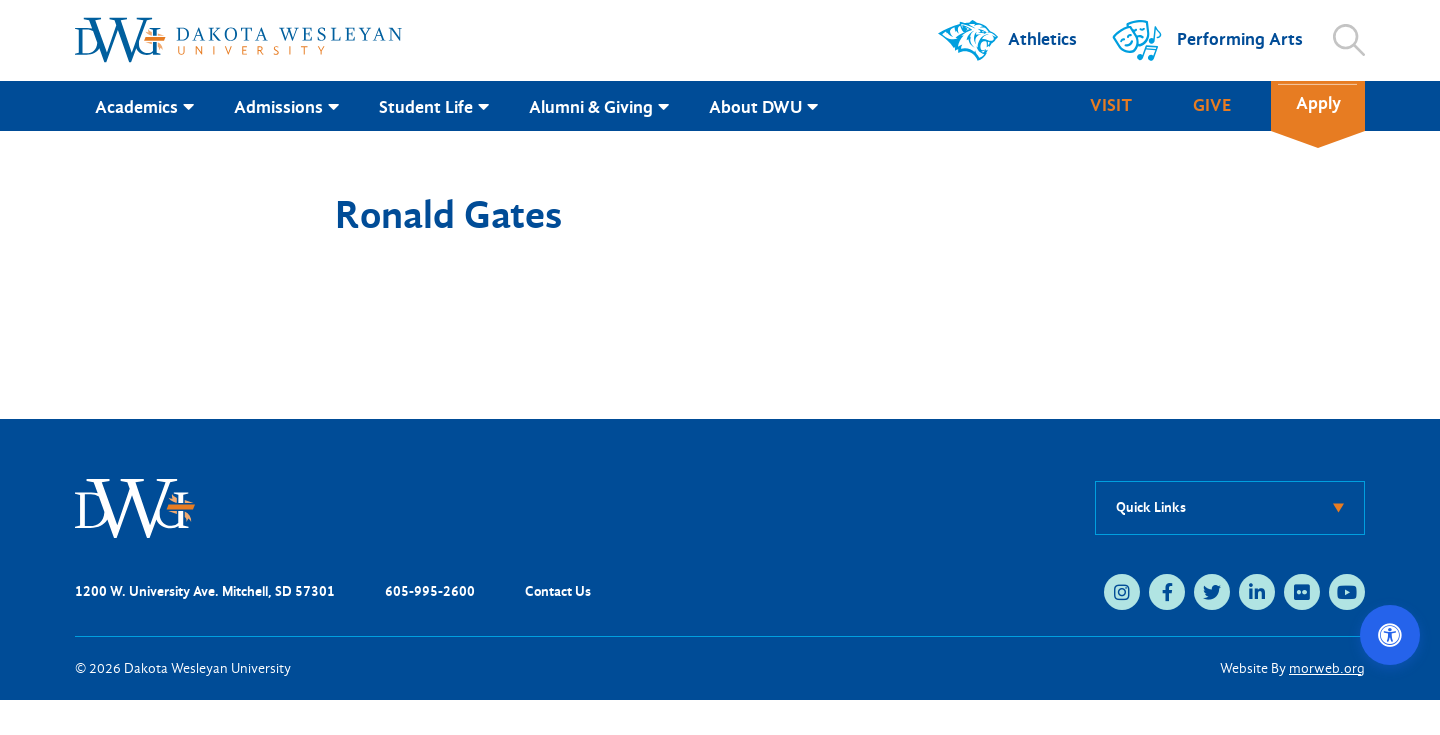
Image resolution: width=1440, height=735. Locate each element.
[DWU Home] (135, 506)
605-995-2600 (430, 591)
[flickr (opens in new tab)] (1302, 592)
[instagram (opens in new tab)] (1122, 592)
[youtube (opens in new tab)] (1347, 592)
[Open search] (1349, 40)
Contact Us (558, 591)
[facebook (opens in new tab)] (1167, 592)
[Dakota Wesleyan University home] (238, 40)
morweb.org (1327, 668)
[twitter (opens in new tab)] (1212, 592)
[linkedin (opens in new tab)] (1257, 592)
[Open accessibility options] (1390, 635)
